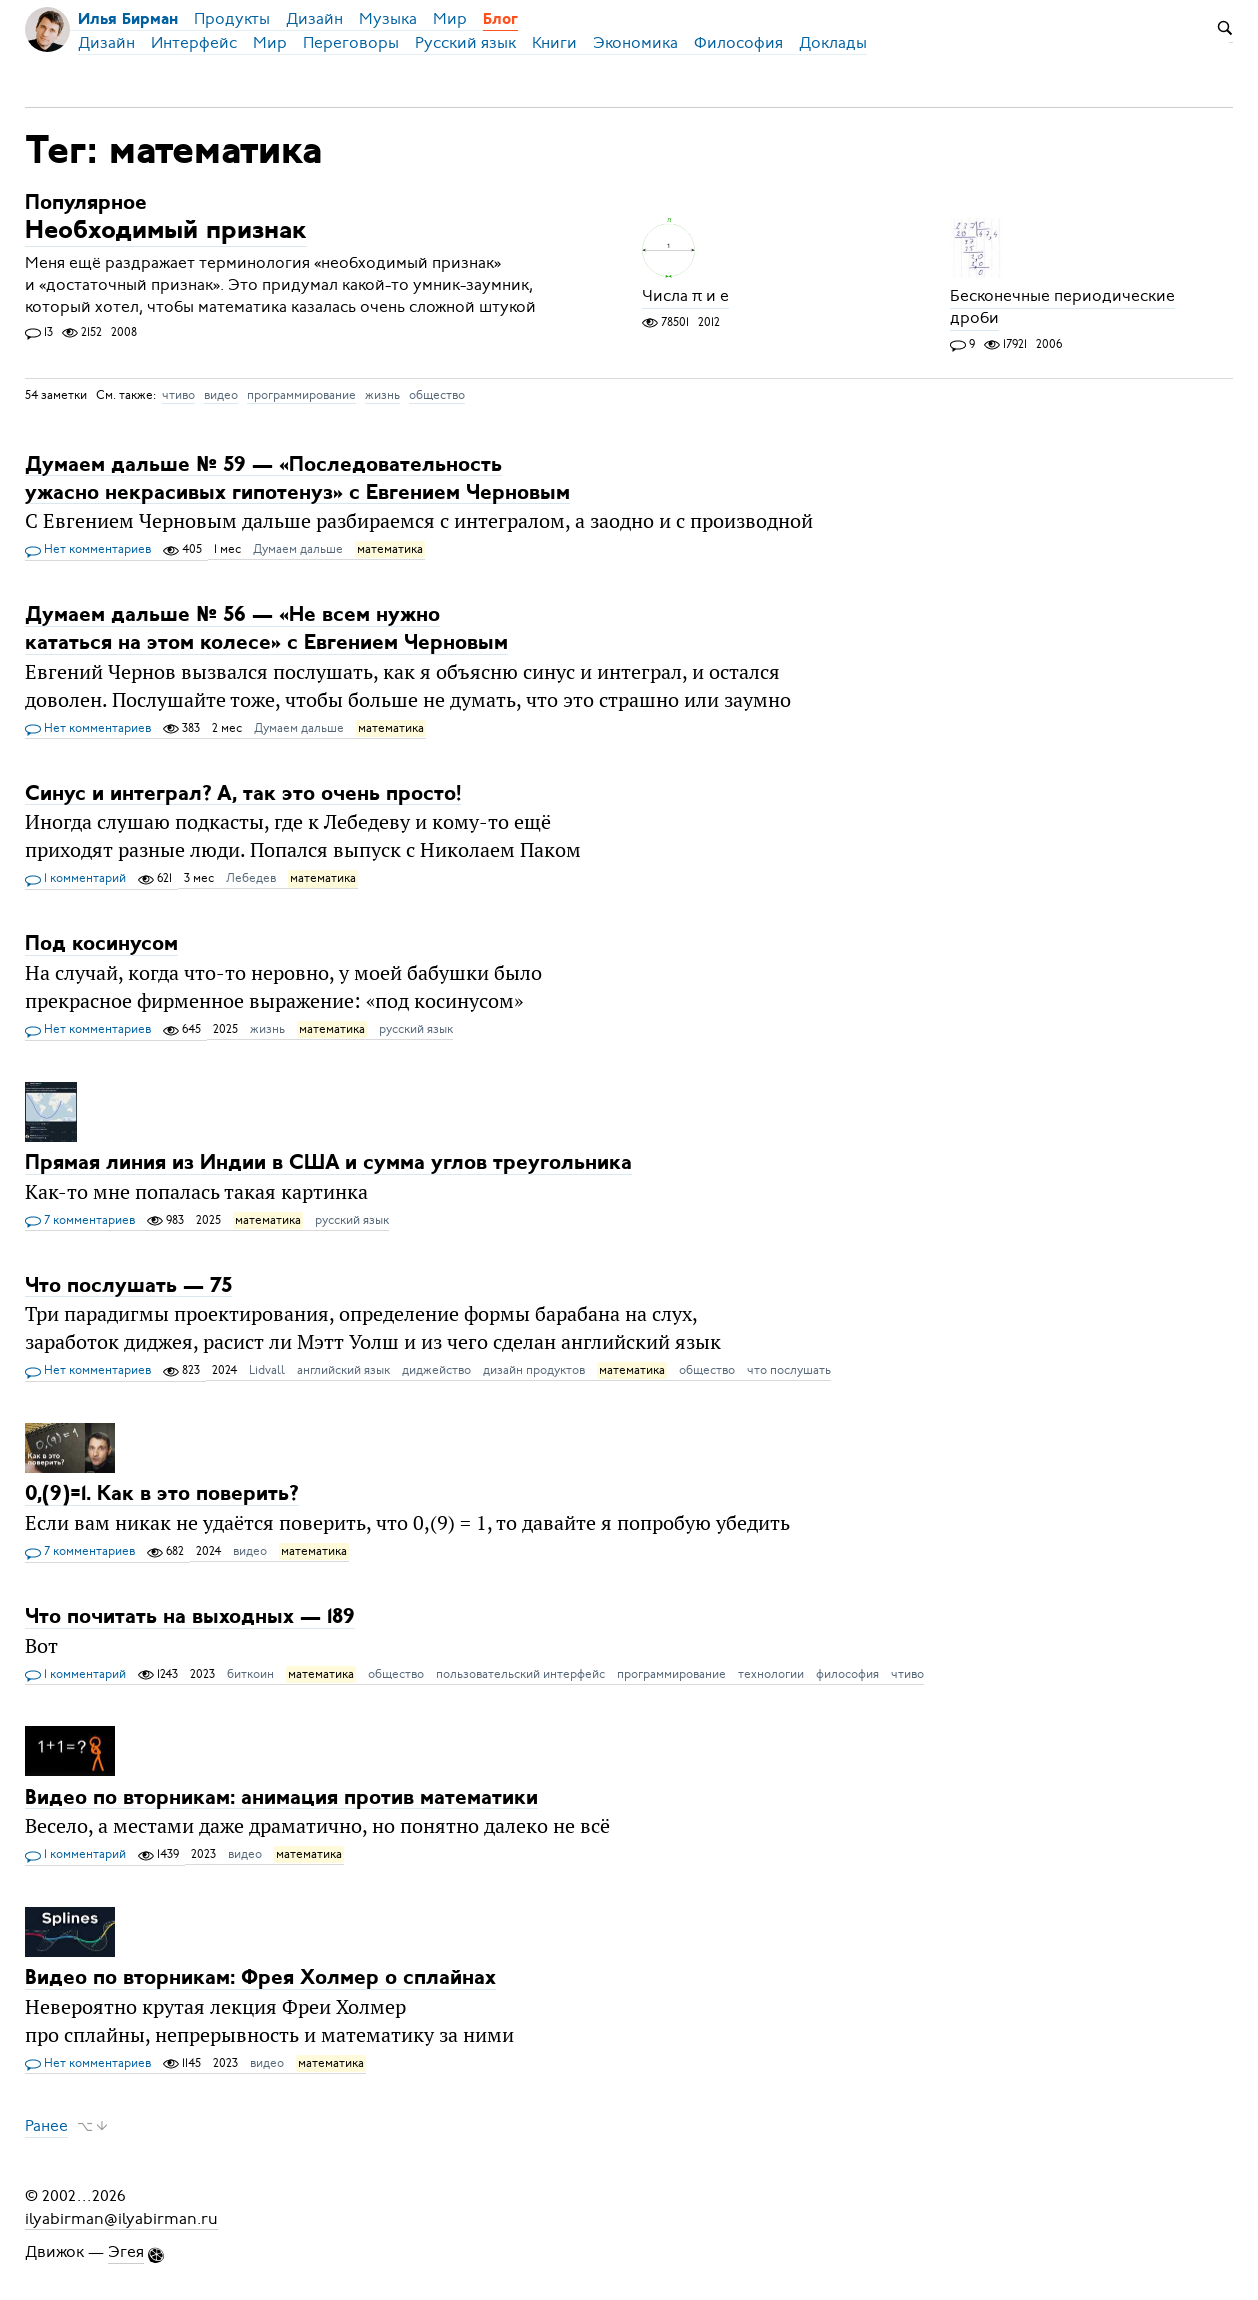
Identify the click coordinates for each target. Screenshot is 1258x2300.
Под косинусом (101, 944)
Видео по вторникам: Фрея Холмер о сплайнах (260, 1978)
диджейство (436, 1370)
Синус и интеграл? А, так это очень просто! (243, 793)
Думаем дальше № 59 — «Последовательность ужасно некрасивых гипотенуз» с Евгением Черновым (297, 478)
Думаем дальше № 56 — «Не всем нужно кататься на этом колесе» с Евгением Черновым (266, 629)
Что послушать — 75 (128, 1285)
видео (221, 395)
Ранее (46, 2126)
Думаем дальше (298, 549)
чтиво (178, 395)
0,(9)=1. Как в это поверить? (162, 1494)
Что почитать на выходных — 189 (190, 1617)
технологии (771, 1674)
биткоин (250, 1674)
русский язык (416, 1029)
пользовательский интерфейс (520, 1674)
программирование (301, 395)
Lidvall (267, 1370)
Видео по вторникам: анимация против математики (281, 1797)
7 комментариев (80, 1221)
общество (437, 395)
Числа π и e (685, 297)
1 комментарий (75, 879)
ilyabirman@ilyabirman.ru (121, 2218)
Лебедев (251, 878)
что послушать (789, 1370)
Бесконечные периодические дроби (1062, 308)
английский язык (343, 1370)
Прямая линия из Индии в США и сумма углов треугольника (328, 1163)
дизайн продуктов (534, 1370)
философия (847, 1674)
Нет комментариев (88, 550)
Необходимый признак (166, 232)
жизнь (382, 395)
